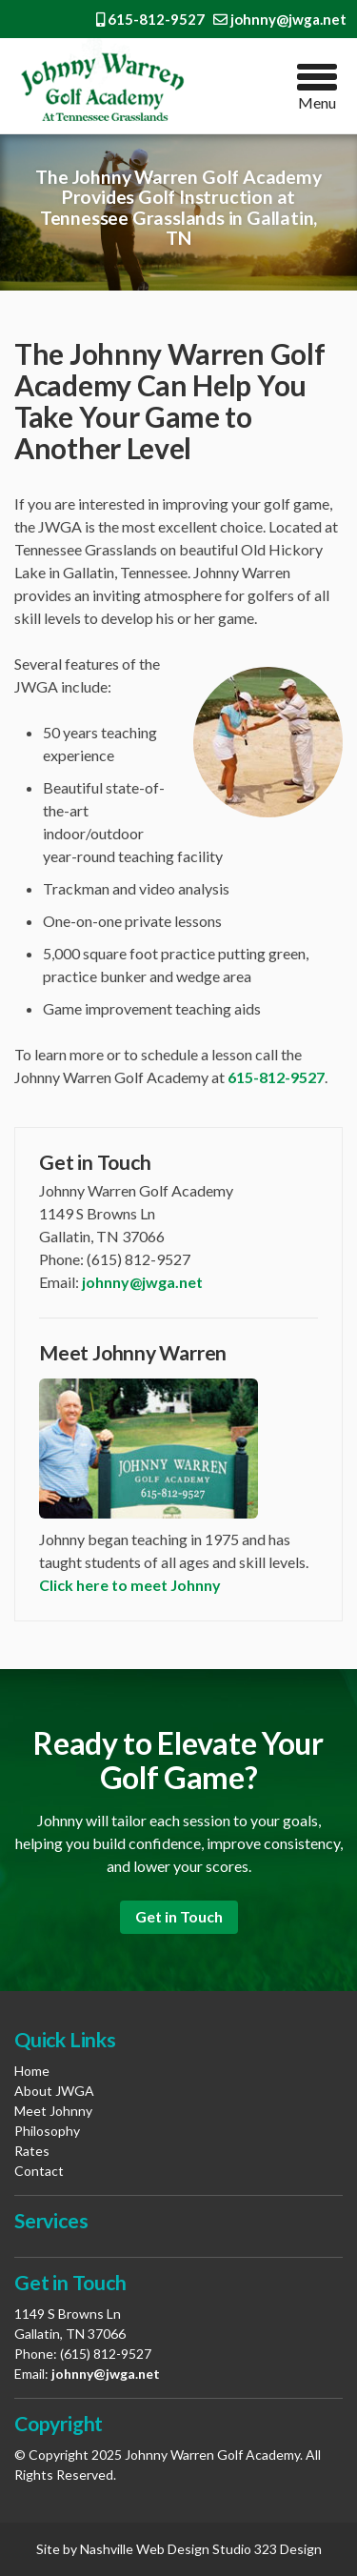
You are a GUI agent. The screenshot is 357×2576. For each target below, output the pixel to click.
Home (32, 2071)
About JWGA (54, 2091)
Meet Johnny (53, 2111)
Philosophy (47, 2131)
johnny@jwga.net (280, 19)
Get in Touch (179, 1916)
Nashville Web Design (144, 2549)
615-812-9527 (150, 19)
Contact (39, 2171)
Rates (32, 2151)
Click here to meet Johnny (130, 1585)
